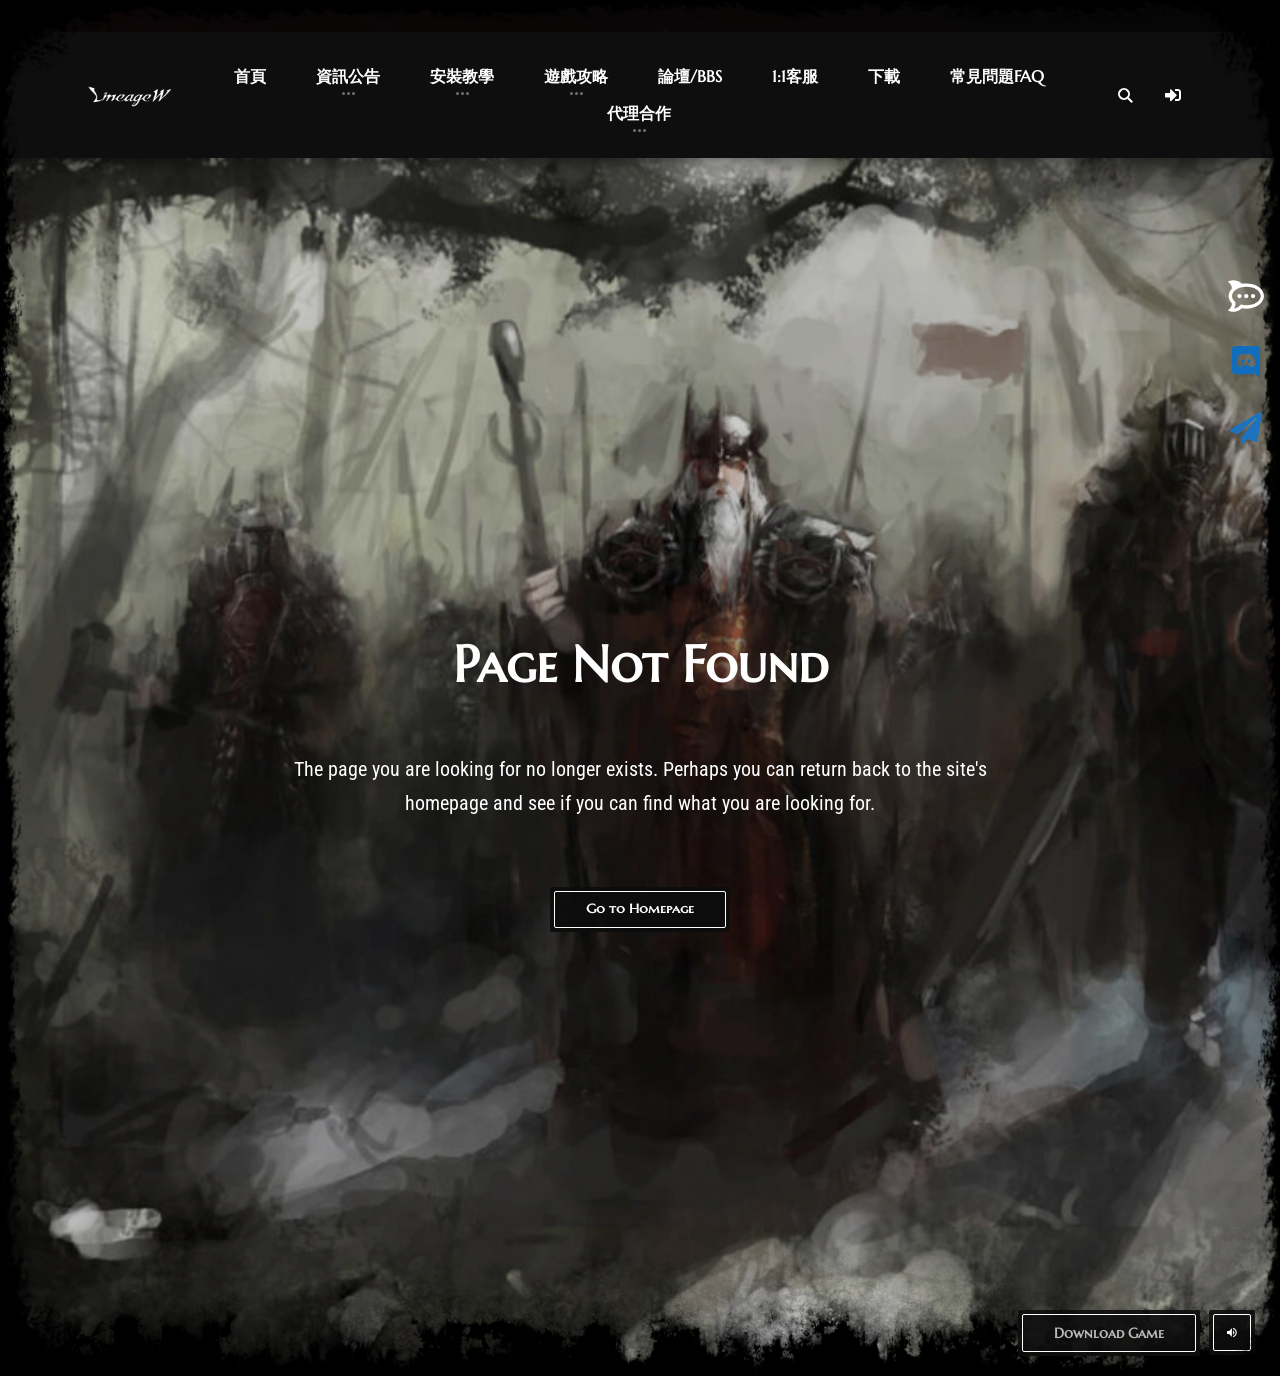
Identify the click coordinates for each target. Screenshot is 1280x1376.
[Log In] (1173, 95)
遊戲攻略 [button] (576, 76)
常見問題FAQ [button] (997, 76)
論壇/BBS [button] (690, 76)
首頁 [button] (250, 76)
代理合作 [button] (639, 113)
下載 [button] (884, 76)
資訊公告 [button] (348, 76)
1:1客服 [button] (795, 76)
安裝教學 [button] (462, 76)
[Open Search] (1125, 95)
